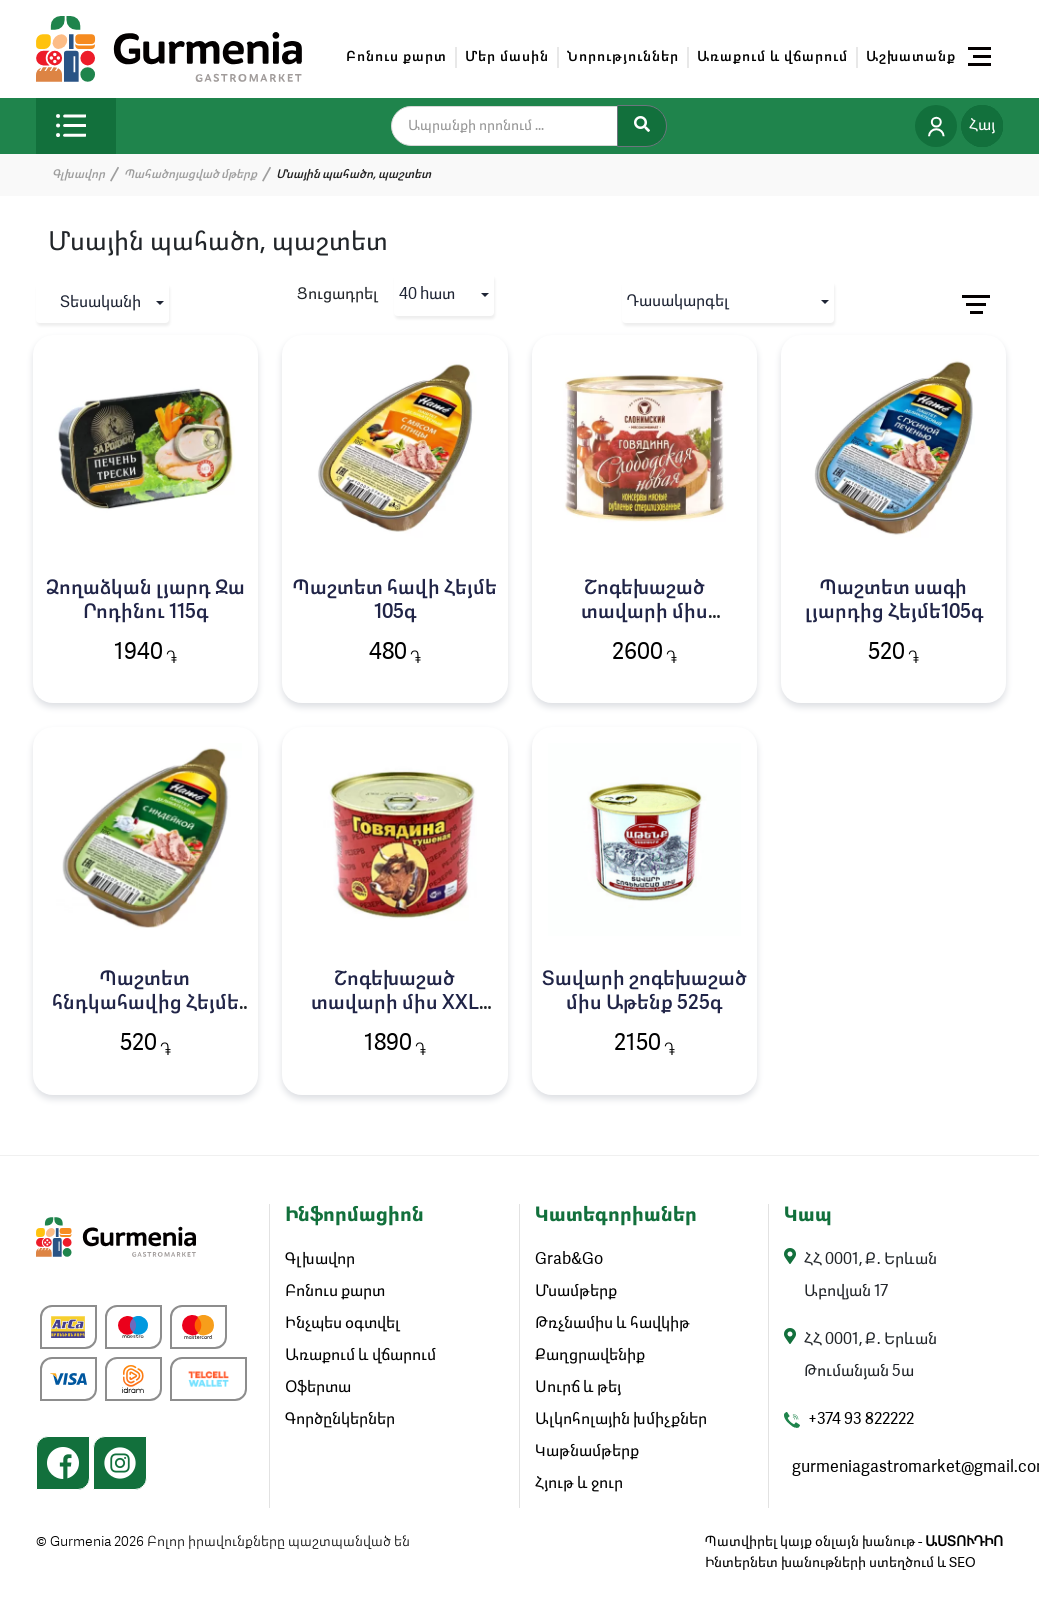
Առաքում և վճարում (772, 57)
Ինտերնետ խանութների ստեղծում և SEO (840, 1563)
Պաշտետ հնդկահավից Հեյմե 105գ (145, 1004)
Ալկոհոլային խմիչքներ (621, 1420)
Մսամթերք (576, 1292)
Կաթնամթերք (587, 1452)
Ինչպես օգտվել (342, 1324)
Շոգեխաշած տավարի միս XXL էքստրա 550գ (395, 1004)
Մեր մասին (507, 57)
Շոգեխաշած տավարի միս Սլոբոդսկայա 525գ (644, 613)
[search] (517, 126)
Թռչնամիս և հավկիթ (612, 1324)
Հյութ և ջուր (579, 1484)
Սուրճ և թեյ (578, 1388)
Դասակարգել (678, 302)
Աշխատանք (911, 57)
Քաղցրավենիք (590, 1356)
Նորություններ (623, 57)
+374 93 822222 (861, 1420)
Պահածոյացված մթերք (190, 175)
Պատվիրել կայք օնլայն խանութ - (854, 1542)
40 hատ (427, 295)
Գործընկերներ (340, 1420)
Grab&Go (569, 1260)
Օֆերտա (318, 1388)
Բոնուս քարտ (396, 57)
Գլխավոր (78, 175)
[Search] (642, 126)
